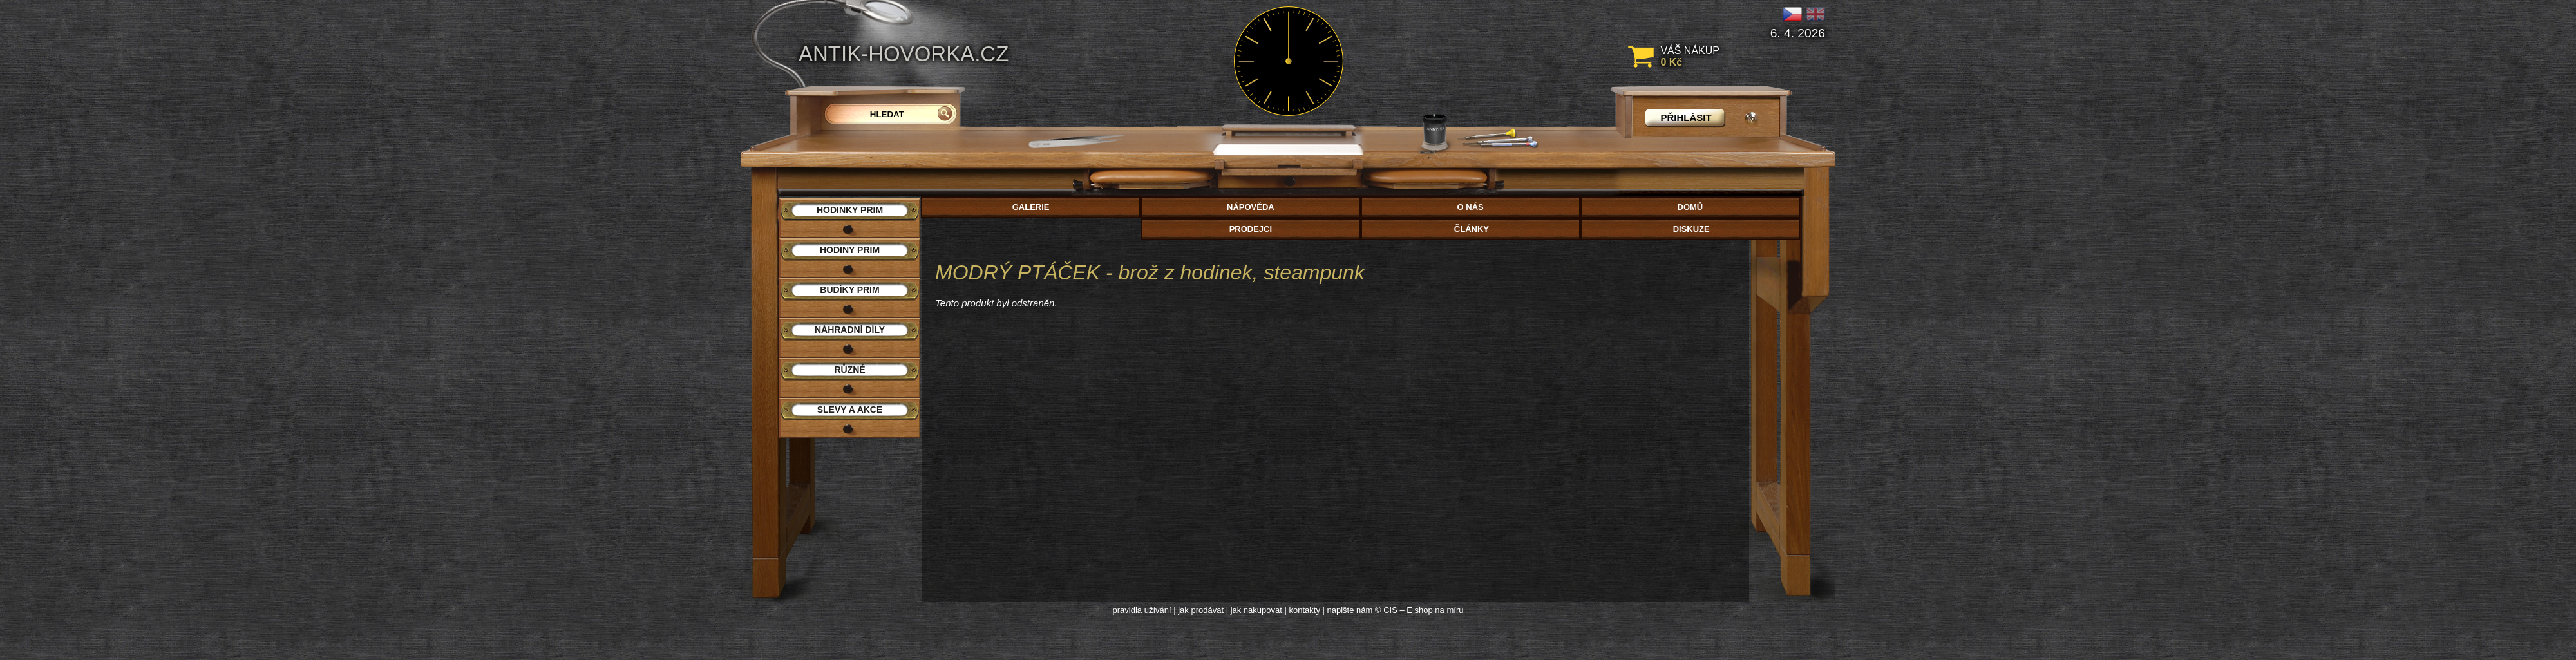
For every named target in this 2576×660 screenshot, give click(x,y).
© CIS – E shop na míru (1419, 610)
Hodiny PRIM (850, 250)
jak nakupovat (1256, 610)
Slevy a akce (850, 409)
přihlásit (1685, 117)
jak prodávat (1201, 610)
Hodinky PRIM (850, 210)
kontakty (1304, 610)
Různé (849, 369)
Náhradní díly (850, 330)
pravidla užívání (1142, 610)
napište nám (1350, 610)
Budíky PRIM (849, 290)
